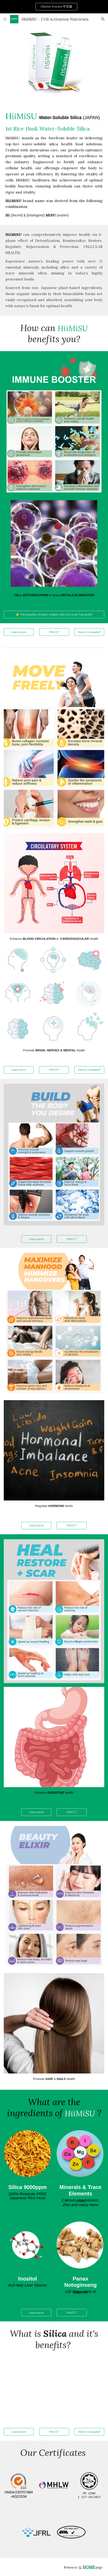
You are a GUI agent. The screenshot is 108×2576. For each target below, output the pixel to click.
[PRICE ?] (54, 632)
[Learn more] (19, 632)
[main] (54, 165)
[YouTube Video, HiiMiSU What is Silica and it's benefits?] (54, 2390)
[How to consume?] (89, 632)
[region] (54, 6)
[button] (5, 19)
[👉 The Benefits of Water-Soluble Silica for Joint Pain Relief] (54, 614)
